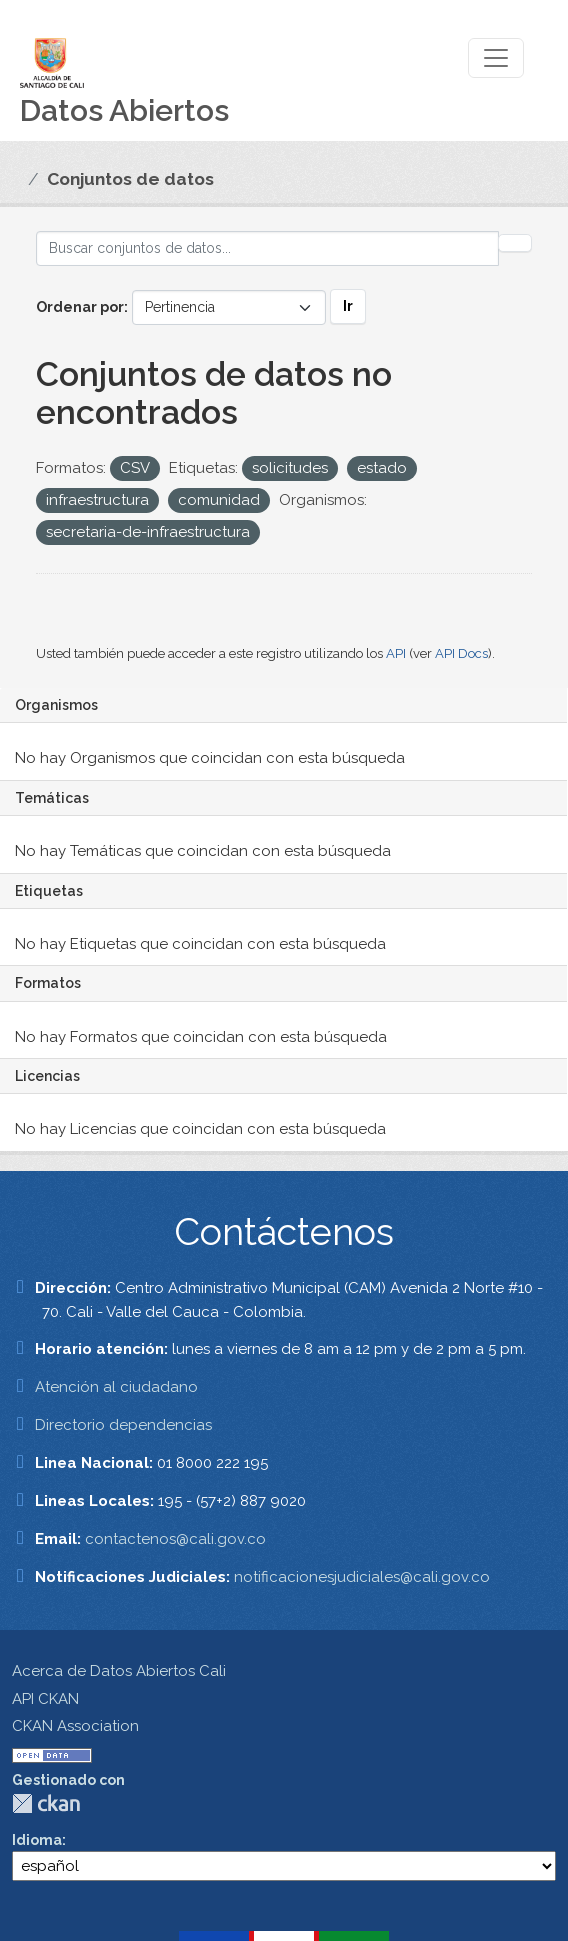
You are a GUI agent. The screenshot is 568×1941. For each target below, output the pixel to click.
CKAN (46, 1803)
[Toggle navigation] (496, 58)
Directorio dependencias (123, 1425)
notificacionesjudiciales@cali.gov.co (362, 1577)
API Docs (461, 653)
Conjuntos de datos (130, 179)
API (396, 653)
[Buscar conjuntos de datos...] (267, 248)
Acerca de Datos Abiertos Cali (119, 1671)
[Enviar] (515, 243)
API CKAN (45, 1699)
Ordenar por (80, 307)
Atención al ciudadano (116, 1387)
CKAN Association (75, 1726)
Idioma (37, 1840)
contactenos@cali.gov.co (175, 1539)
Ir (348, 306)
